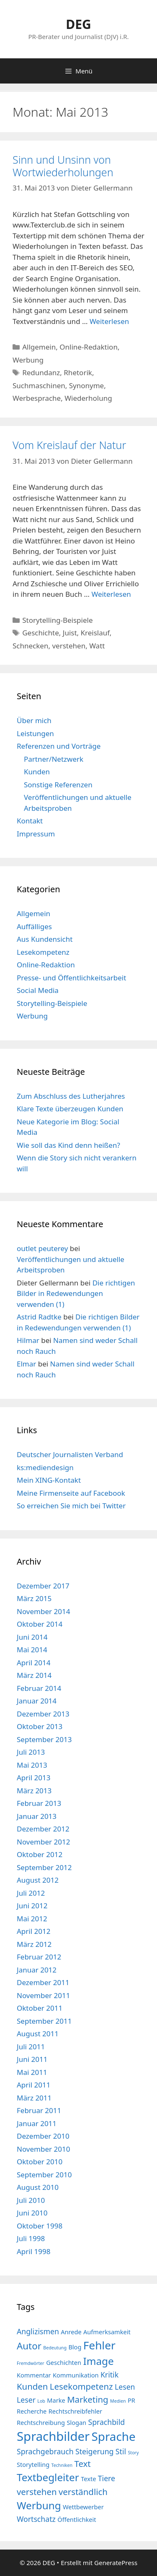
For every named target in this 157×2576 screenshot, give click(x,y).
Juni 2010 (32, 2213)
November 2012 (43, 1842)
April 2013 (33, 1777)
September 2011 (44, 2021)
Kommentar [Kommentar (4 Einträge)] (34, 2375)
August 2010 (38, 2187)
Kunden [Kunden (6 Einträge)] (32, 2386)
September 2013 (44, 1739)
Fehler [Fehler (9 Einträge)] (99, 2345)
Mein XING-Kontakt (49, 1480)
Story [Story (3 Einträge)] (133, 2453)
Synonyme (86, 385)
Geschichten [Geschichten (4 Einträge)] (63, 2362)
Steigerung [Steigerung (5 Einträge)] (94, 2451)
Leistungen (35, 733)
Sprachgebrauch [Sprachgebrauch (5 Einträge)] (45, 2451)
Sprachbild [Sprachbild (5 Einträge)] (106, 2422)
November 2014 (43, 1611)
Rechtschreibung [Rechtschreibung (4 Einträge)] (41, 2422)
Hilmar (28, 1340)
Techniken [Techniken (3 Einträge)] (62, 2465)
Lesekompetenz (43, 952)
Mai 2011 (32, 2072)
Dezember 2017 (43, 1586)
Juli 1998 (31, 2238)
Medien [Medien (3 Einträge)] (118, 2401)
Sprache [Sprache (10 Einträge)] (114, 2436)
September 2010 (44, 2174)
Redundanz (41, 372)
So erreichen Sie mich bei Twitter (71, 1505)
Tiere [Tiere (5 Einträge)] (106, 2478)
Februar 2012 (39, 1957)
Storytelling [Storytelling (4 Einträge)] (33, 2464)
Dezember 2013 (43, 1714)
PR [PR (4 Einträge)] (131, 2400)
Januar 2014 (37, 1701)
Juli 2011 (31, 2046)
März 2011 (34, 2098)
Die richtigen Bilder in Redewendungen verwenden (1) (76, 1293)
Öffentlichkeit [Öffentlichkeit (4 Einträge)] (76, 2519)
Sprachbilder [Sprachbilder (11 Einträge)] (53, 2436)
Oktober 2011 (39, 2008)
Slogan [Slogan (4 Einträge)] (76, 2422)
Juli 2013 (31, 1752)
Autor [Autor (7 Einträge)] (29, 2345)
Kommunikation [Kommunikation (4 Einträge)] (75, 2375)
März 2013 (34, 1790)
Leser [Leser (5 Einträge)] (26, 2400)
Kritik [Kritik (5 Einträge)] (109, 2375)
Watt (97, 646)
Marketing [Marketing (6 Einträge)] (87, 2399)
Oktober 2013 (39, 1726)
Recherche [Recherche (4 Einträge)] (31, 2411)
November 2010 (43, 2149)
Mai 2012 (32, 1918)
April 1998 (33, 2251)
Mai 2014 (32, 1649)
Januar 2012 (37, 1970)
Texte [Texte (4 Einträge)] (88, 2478)
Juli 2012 (31, 1893)
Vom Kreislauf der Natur (69, 445)
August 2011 (38, 2033)
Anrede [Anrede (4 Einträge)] (71, 2332)
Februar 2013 (39, 1803)
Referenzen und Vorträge (58, 746)
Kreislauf (95, 632)
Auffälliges (34, 926)
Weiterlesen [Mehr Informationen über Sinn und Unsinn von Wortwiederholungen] (109, 321)
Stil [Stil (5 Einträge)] (121, 2451)
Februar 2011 (39, 2110)
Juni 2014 (32, 1637)
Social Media (38, 990)
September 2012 (44, 1867)
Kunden (37, 771)
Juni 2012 (32, 1905)
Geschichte (40, 632)
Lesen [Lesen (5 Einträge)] (125, 2387)
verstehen (68, 646)
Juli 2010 (31, 2200)
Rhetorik (78, 372)
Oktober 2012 (39, 1854)
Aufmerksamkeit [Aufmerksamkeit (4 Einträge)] (107, 2332)
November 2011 (43, 1995)
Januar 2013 (37, 1816)
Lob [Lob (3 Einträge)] (41, 2401)
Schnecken (30, 646)
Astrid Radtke (39, 1317)
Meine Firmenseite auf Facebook (71, 1493)
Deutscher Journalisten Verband (70, 1454)
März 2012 (34, 1944)
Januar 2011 (37, 2123)
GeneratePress (115, 2562)
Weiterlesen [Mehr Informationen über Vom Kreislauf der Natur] (111, 594)
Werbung (28, 360)
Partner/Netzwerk (53, 759)
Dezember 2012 (43, 1829)
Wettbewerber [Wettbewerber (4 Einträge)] (83, 2507)
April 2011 (33, 2085)
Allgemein (39, 347)
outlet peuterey (42, 1248)
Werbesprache (37, 398)
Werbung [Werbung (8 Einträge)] (39, 2505)
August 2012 (38, 1880)
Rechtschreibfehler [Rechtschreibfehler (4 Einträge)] (75, 2411)
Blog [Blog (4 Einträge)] (74, 2347)
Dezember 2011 (43, 1982)
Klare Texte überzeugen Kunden (70, 1108)
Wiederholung (88, 398)
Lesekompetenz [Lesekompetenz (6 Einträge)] (81, 2386)
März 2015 (34, 1598)
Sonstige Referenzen (58, 784)
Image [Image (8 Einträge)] (98, 2361)
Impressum (36, 834)
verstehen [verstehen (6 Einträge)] (37, 2492)
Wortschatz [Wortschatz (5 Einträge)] (36, 2519)
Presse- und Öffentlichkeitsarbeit (71, 977)
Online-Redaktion (88, 347)
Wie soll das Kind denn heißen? (68, 1145)
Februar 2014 (39, 1688)
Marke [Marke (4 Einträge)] (56, 2400)
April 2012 (33, 1931)
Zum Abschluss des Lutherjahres (71, 1096)
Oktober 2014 (39, 1624)
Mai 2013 (32, 1765)
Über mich (34, 720)
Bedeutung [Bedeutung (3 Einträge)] (55, 2348)
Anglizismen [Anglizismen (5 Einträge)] (38, 2331)
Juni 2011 (32, 2059)
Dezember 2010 (43, 2136)
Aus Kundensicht (44, 939)
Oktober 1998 (39, 2226)
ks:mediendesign (45, 1467)
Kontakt (30, 821)
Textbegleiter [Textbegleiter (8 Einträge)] (48, 2477)
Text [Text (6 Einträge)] (82, 2463)
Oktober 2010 (39, 2161)
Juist (70, 632)
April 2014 (33, 1662)
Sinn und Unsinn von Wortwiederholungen (63, 165)
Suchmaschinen (39, 385)
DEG (78, 24)
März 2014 (34, 1675)
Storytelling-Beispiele (57, 620)
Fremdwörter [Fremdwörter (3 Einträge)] (30, 2363)
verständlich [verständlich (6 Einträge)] (83, 2492)
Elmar (26, 1364)
